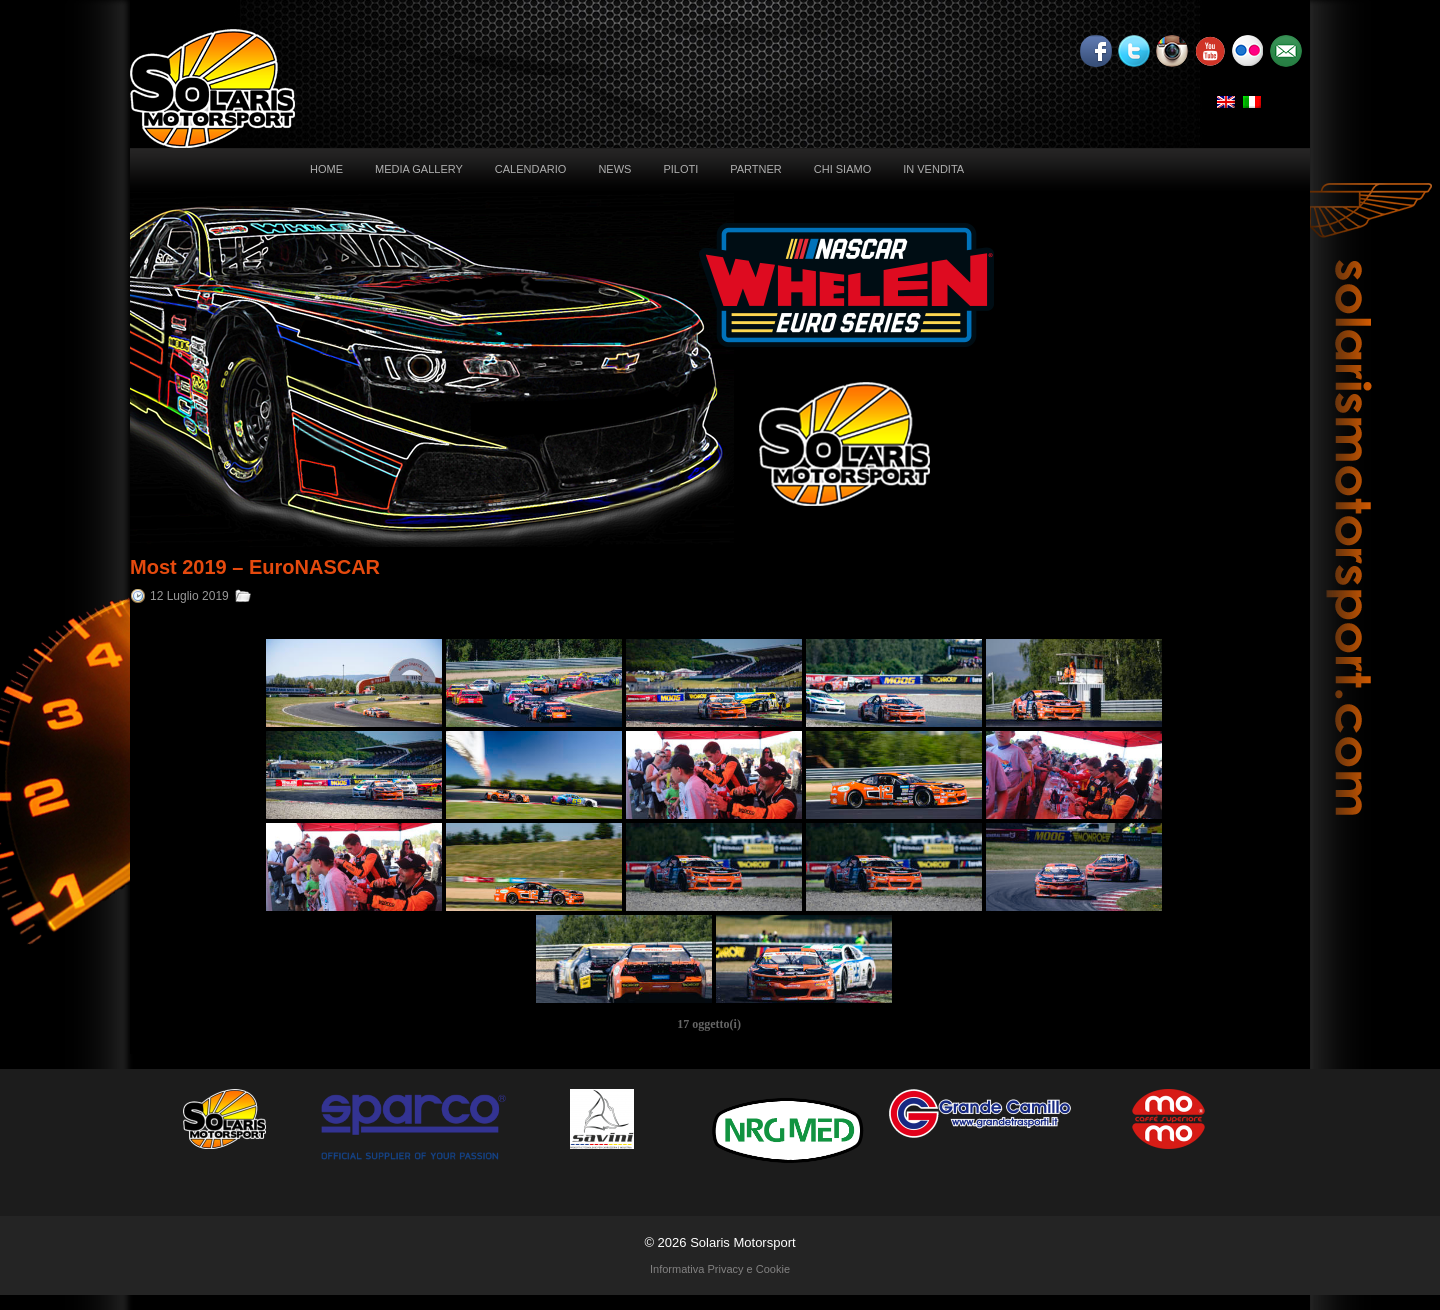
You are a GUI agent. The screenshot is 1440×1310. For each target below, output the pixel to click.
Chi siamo (842, 169)
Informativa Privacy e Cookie (720, 1269)
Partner (756, 169)
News (614, 169)
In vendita (933, 169)
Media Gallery (419, 169)
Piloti (680, 169)
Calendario (531, 169)
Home (326, 169)
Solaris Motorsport (742, 1242)
